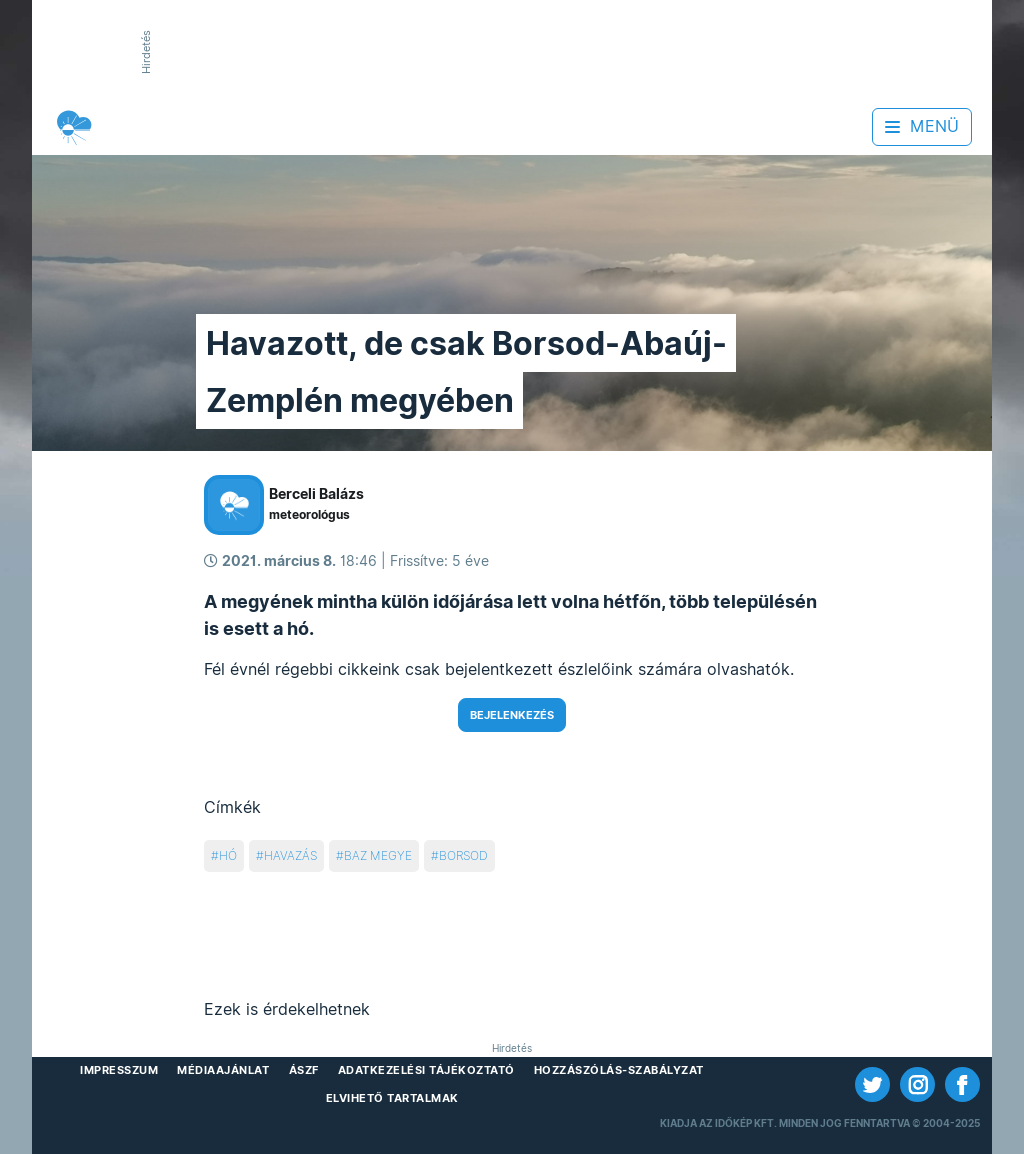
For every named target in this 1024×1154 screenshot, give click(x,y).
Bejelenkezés (512, 715)
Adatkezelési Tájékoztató (426, 1070)
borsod (463, 855)
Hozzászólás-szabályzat (619, 1070)
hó (228, 855)
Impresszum (119, 1070)
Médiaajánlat (223, 1070)
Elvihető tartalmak (392, 1098)
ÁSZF (304, 1070)
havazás (290, 855)
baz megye (378, 855)
